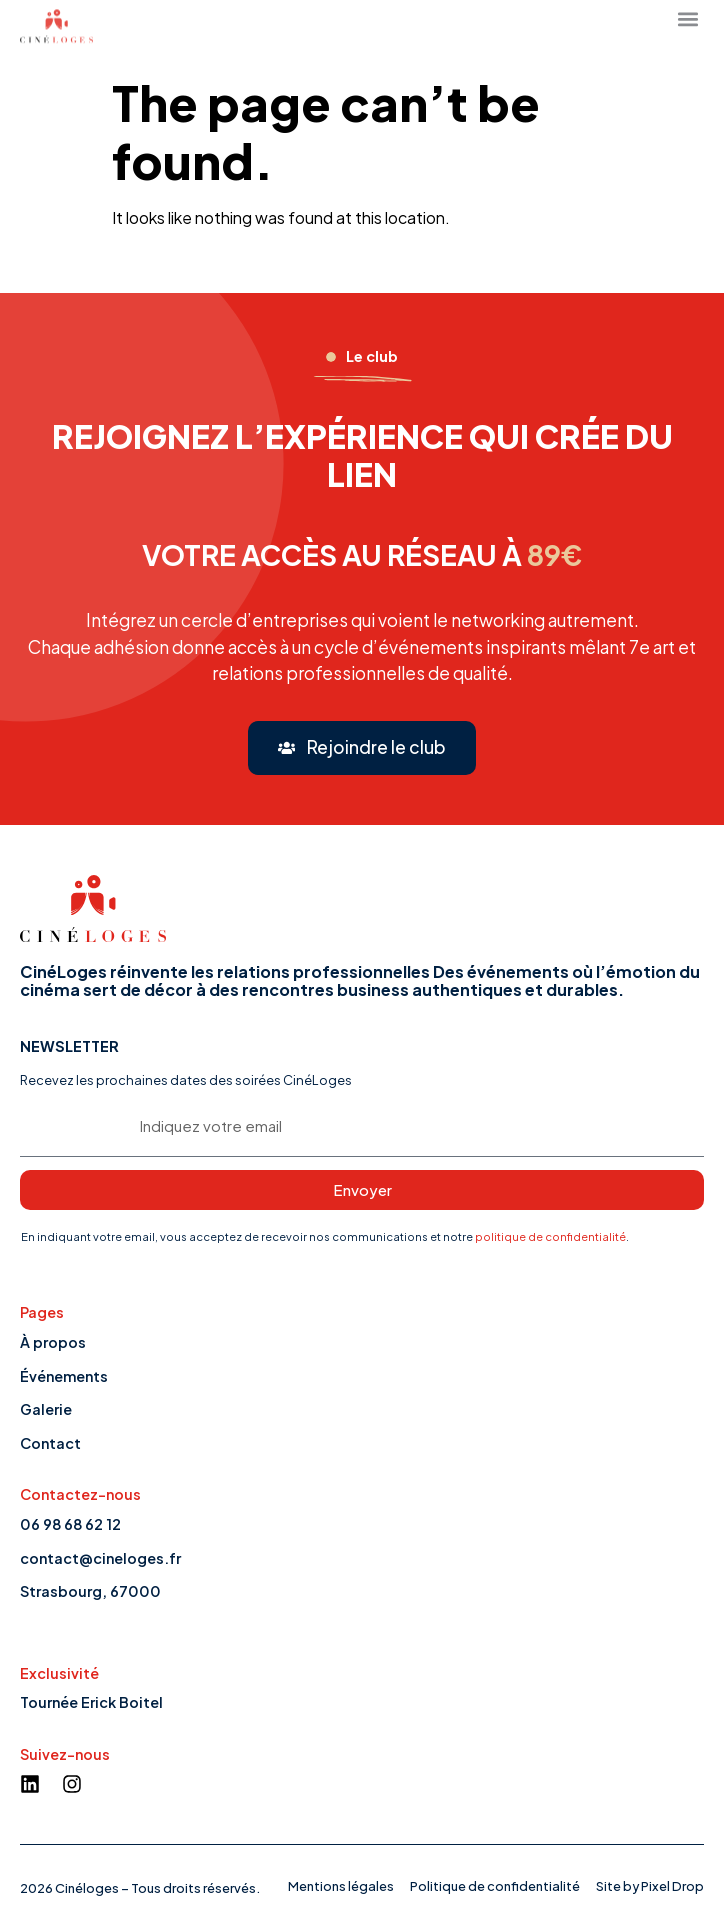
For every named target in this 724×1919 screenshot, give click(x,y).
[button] (362, 748)
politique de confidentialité (550, 1236)
